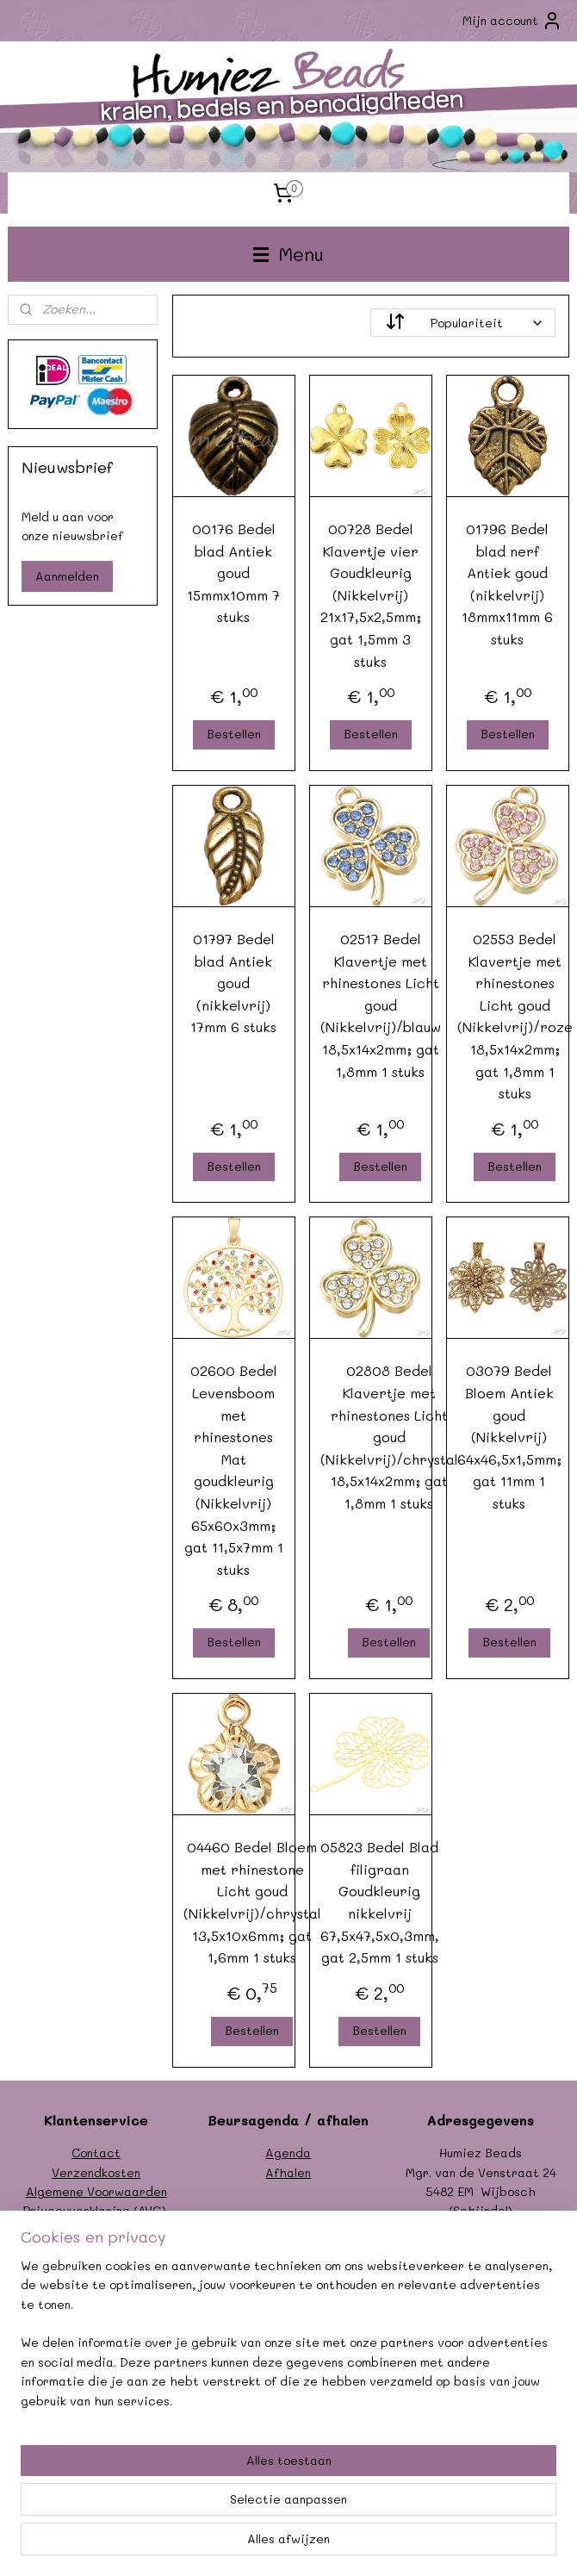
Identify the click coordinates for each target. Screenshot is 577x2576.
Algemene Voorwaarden (96, 2191)
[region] (175, 2459)
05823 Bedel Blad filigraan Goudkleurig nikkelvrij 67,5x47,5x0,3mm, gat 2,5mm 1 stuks (379, 1902)
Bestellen (234, 733)
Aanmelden (67, 576)
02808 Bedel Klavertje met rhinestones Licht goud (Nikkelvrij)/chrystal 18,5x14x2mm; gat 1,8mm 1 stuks (389, 1437)
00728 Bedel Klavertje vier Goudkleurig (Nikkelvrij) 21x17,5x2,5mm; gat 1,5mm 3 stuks (370, 595)
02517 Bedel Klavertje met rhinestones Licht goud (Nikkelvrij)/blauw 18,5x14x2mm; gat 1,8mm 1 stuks (380, 1005)
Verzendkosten (96, 2172)
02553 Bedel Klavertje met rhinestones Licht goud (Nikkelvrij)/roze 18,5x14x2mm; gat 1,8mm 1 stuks (515, 1016)
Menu (288, 253)
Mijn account (512, 20)
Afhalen (288, 2172)
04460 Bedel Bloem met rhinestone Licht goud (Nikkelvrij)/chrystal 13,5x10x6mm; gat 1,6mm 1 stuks (252, 1902)
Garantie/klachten (96, 2249)
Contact (96, 2152)
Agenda (288, 2152)
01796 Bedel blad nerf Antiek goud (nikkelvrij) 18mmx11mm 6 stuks (508, 584)
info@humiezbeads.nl (499, 2249)
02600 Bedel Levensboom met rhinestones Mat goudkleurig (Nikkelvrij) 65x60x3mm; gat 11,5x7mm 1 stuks (233, 1470)
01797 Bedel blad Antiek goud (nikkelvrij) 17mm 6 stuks (234, 983)
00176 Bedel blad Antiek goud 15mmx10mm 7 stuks (234, 572)
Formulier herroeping (96, 2230)
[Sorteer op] (463, 322)
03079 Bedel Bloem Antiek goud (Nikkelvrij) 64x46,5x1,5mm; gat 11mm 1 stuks (509, 1437)
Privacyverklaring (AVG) (94, 2210)
